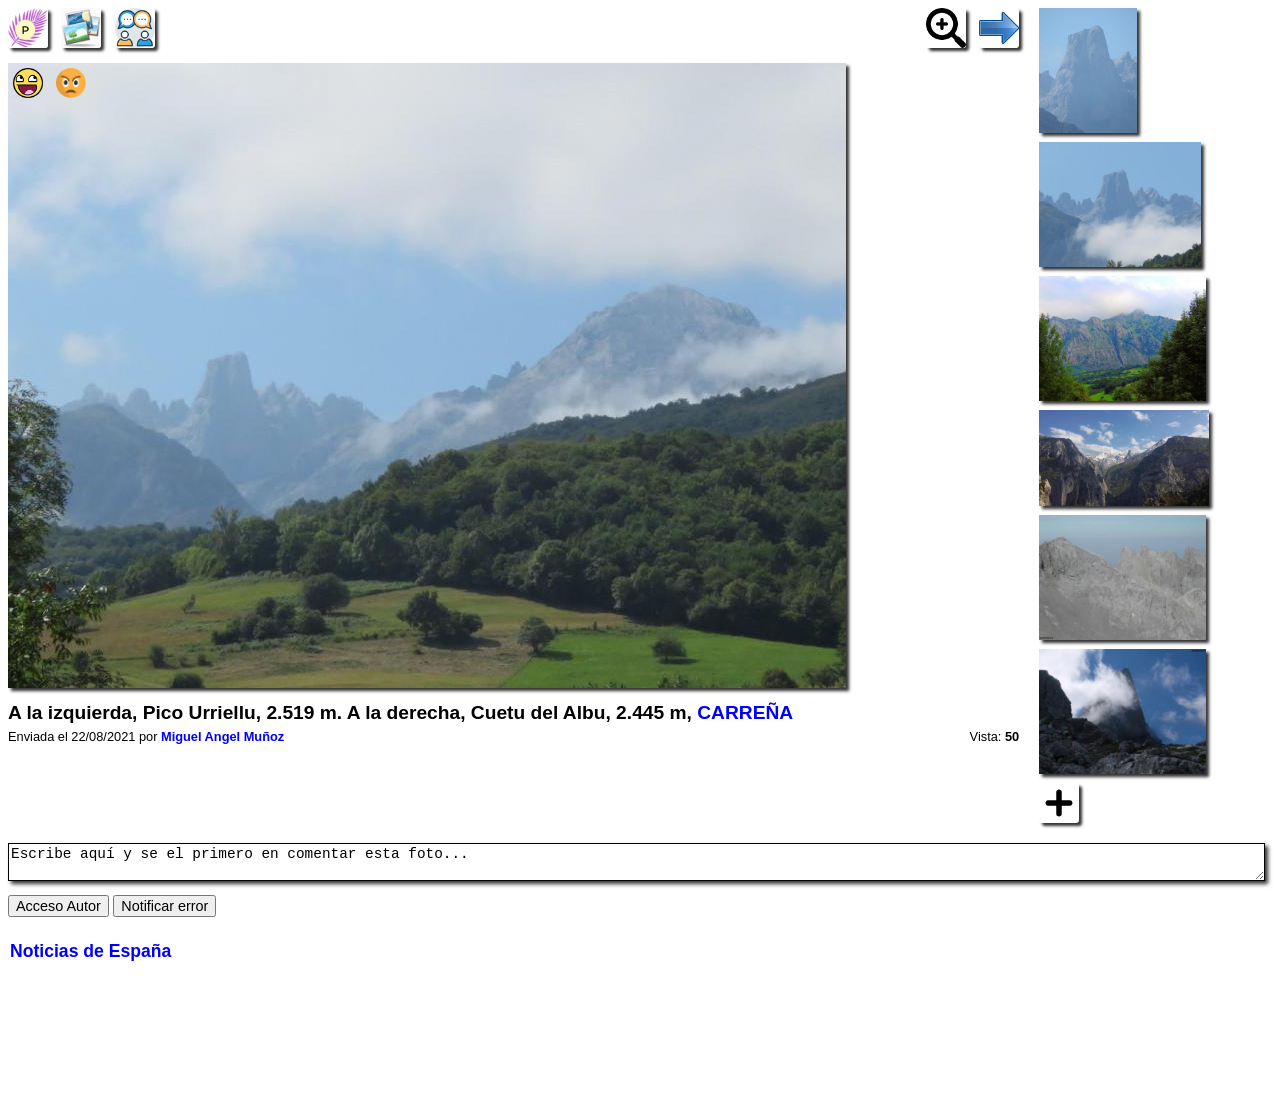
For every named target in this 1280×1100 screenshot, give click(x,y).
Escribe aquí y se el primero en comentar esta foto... (636, 865)
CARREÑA (745, 712)
